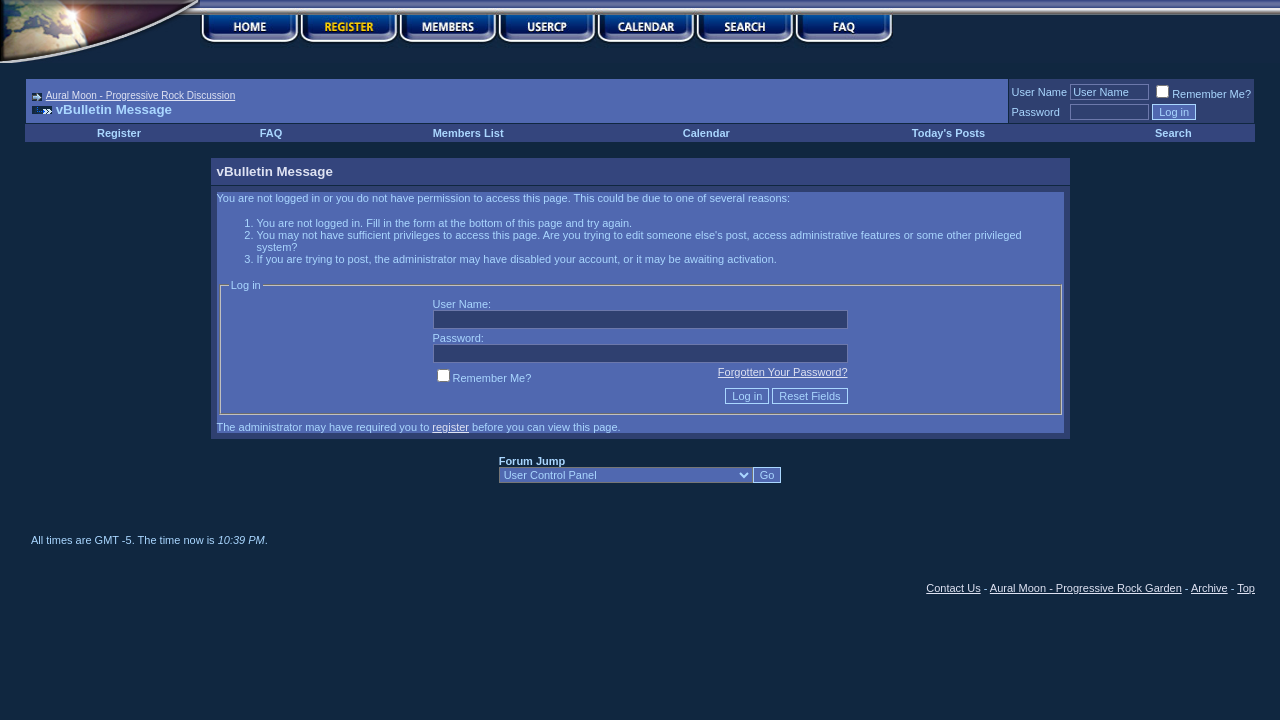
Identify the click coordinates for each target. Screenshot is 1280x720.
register (450, 427)
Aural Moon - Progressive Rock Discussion (141, 95)
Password (1036, 112)
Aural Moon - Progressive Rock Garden (1086, 588)
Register (119, 133)
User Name (1040, 92)
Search (1173, 133)
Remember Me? (1203, 94)
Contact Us (953, 588)
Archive (1209, 588)
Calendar (706, 133)
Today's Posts (948, 133)
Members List (468, 133)
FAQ (271, 133)
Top (1246, 588)
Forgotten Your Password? (783, 372)
